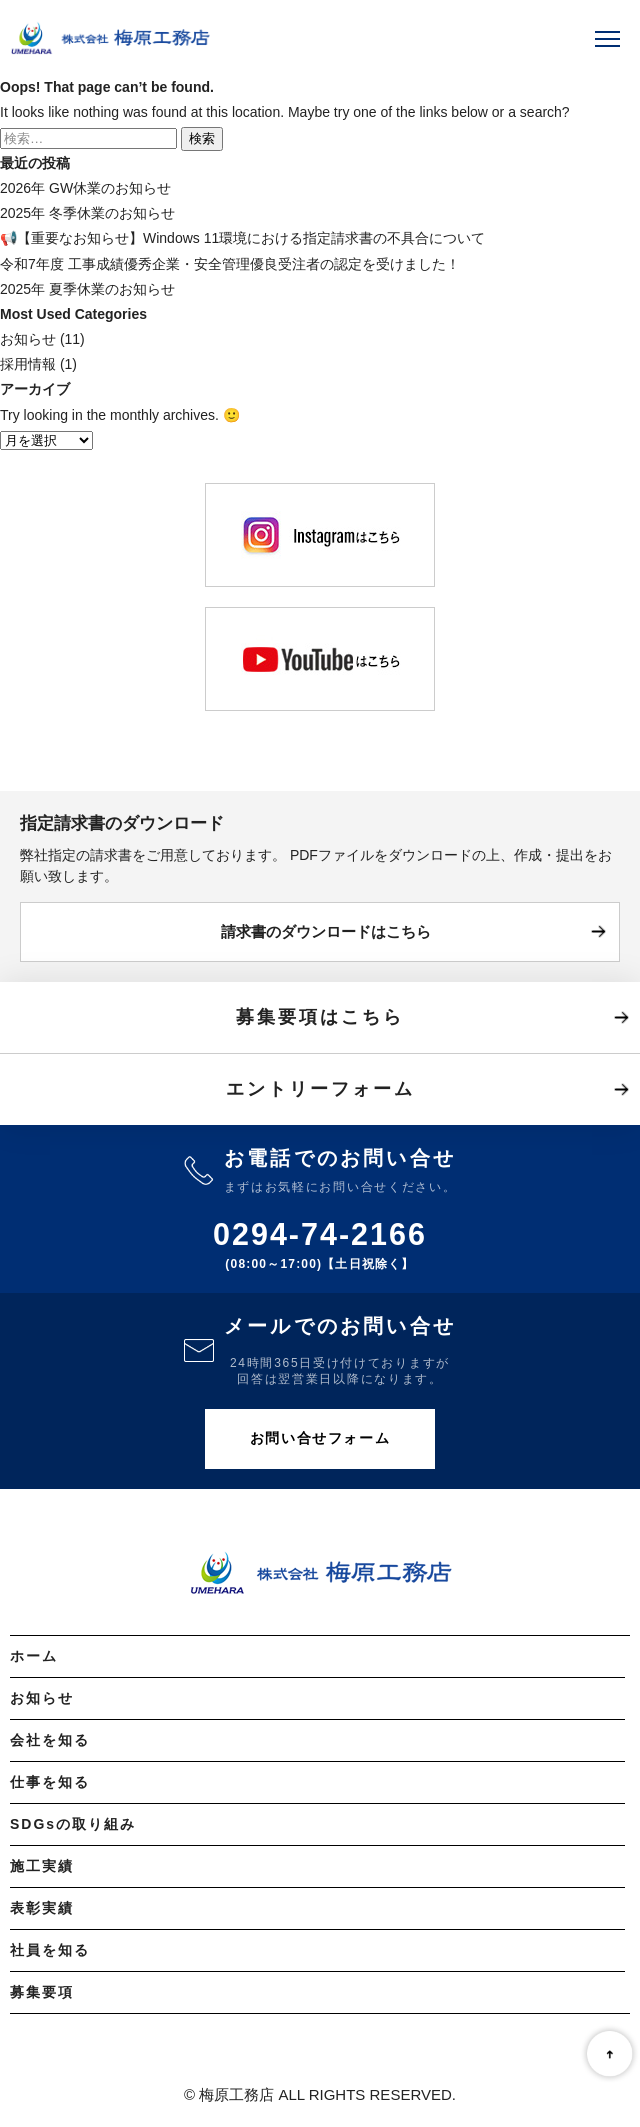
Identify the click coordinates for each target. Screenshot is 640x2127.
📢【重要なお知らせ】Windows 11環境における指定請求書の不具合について (242, 238)
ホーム (34, 1656)
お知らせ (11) (42, 339)
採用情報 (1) (38, 364)
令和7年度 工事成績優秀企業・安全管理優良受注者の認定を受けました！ (230, 264)
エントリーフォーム (320, 1089)
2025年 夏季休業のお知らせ (87, 289)
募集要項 (42, 1992)
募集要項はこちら (320, 1017)
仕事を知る (50, 1782)
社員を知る (50, 1950)
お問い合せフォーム (320, 1438)
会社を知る (50, 1740)
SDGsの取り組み (73, 1824)
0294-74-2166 (320, 1234)
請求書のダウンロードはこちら (326, 931)
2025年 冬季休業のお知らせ (87, 213)
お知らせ (42, 1698)
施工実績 (42, 1866)
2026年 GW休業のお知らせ (85, 188)
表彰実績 (42, 1908)
